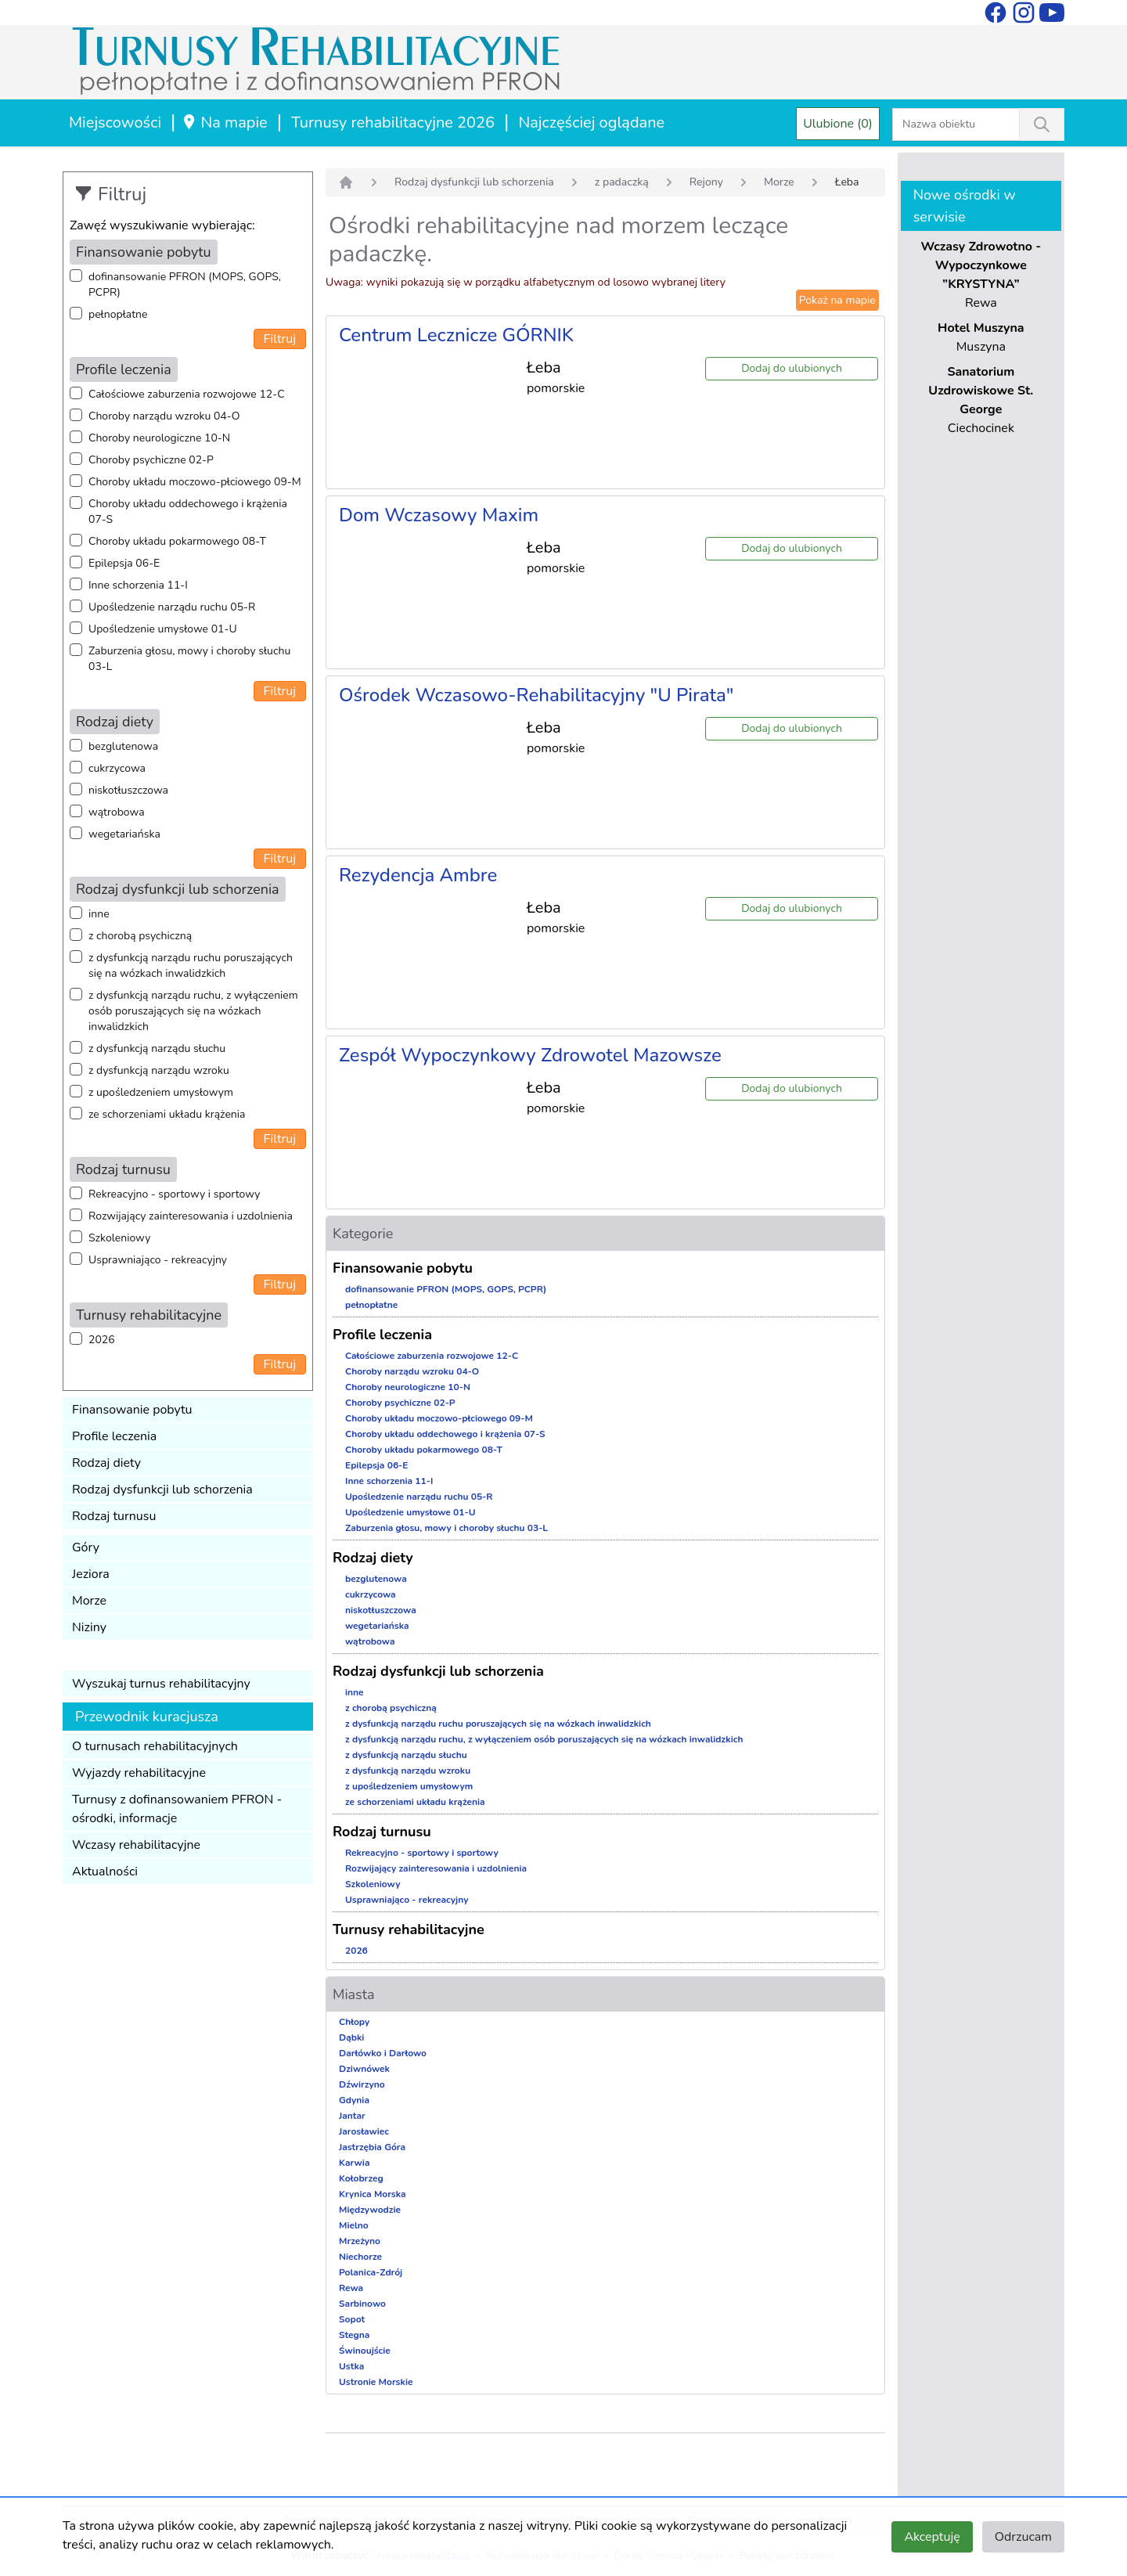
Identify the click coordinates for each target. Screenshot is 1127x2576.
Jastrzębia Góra (372, 2147)
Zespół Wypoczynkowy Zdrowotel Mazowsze (530, 1055)
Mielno (354, 2225)
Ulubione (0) (838, 123)
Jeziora (91, 1574)
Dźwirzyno (362, 2084)
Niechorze (360, 2256)
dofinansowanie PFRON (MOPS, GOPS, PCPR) (184, 284)
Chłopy (354, 2022)
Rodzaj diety (106, 1463)
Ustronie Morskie (375, 2382)
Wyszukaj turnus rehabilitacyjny (161, 1683)
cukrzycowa (117, 768)
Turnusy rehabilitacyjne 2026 (393, 122)
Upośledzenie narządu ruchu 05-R (171, 607)
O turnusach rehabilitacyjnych (155, 1746)
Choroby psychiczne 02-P (151, 459)
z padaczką (622, 182)
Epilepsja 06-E (124, 563)
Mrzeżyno (359, 2241)
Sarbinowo (362, 2303)
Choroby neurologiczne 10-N (159, 438)
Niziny (89, 1627)
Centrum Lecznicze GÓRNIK (456, 335)
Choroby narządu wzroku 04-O (163, 416)
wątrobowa (116, 812)
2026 (101, 1339)
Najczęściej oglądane (591, 122)
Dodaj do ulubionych (791, 368)
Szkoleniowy (119, 1237)
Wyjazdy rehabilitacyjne (139, 1773)
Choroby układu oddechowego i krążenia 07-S (187, 511)
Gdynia (354, 2100)
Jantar (352, 2115)
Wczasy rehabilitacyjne (136, 1845)
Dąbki (351, 2037)
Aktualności (105, 1871)
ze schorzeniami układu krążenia (166, 1114)
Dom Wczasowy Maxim (438, 515)
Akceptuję (932, 2536)
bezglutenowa (123, 746)
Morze (89, 1600)
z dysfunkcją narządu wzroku (158, 1070)
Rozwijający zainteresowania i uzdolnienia (190, 1216)
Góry (85, 1547)
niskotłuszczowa (128, 790)
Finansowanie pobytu (132, 1409)
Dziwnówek (364, 2069)
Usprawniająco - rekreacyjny (157, 1259)
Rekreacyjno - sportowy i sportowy (174, 1194)
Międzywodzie (370, 2209)
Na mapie (224, 122)
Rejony (706, 182)
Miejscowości (115, 122)
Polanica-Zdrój (370, 2272)
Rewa (351, 2288)
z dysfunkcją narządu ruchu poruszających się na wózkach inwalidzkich (190, 965)
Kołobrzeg (361, 2178)
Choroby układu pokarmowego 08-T (177, 541)
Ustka (351, 2366)
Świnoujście (365, 2350)
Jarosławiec (364, 2131)
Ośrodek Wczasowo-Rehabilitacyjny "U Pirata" (536, 695)
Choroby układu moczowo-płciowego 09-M (194, 481)
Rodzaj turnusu (114, 1516)
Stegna (354, 2335)
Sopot (352, 2319)
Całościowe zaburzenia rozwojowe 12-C (186, 394)
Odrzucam (1023, 2536)
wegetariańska (124, 834)
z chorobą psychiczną (140, 935)
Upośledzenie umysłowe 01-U (162, 628)
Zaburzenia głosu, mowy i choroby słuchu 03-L (189, 658)
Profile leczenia (114, 1436)
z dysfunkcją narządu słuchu (156, 1048)
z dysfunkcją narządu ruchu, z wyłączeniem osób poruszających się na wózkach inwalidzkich (193, 1011)
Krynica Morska (372, 2194)
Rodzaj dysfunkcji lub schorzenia (162, 1489)
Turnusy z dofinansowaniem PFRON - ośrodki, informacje (177, 1809)
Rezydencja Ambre (418, 875)
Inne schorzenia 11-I (138, 585)
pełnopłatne (118, 314)
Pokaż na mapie (837, 300)
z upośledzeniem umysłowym (160, 1092)
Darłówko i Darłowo (383, 2053)
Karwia (354, 2162)
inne (99, 913)
